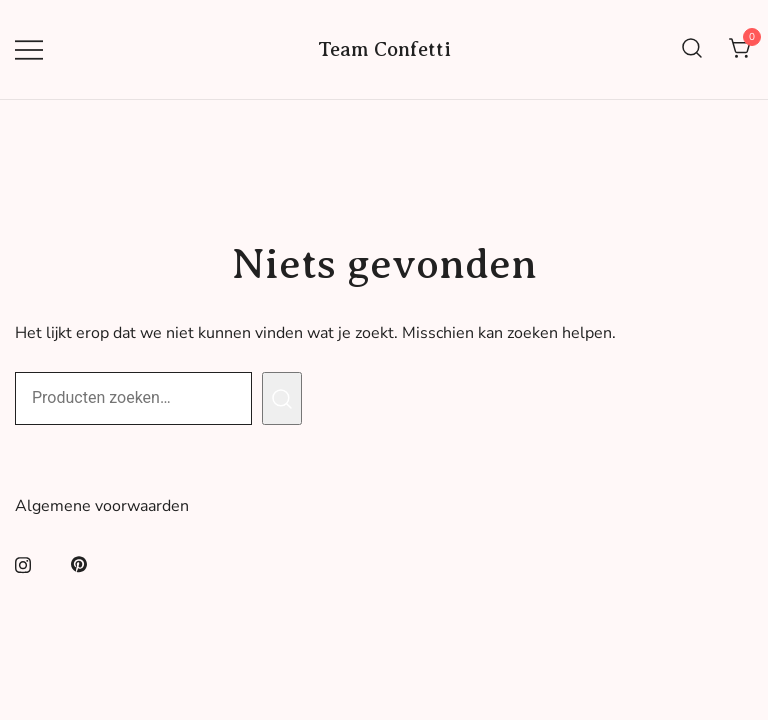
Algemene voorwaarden (102, 506)
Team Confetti (384, 49)
